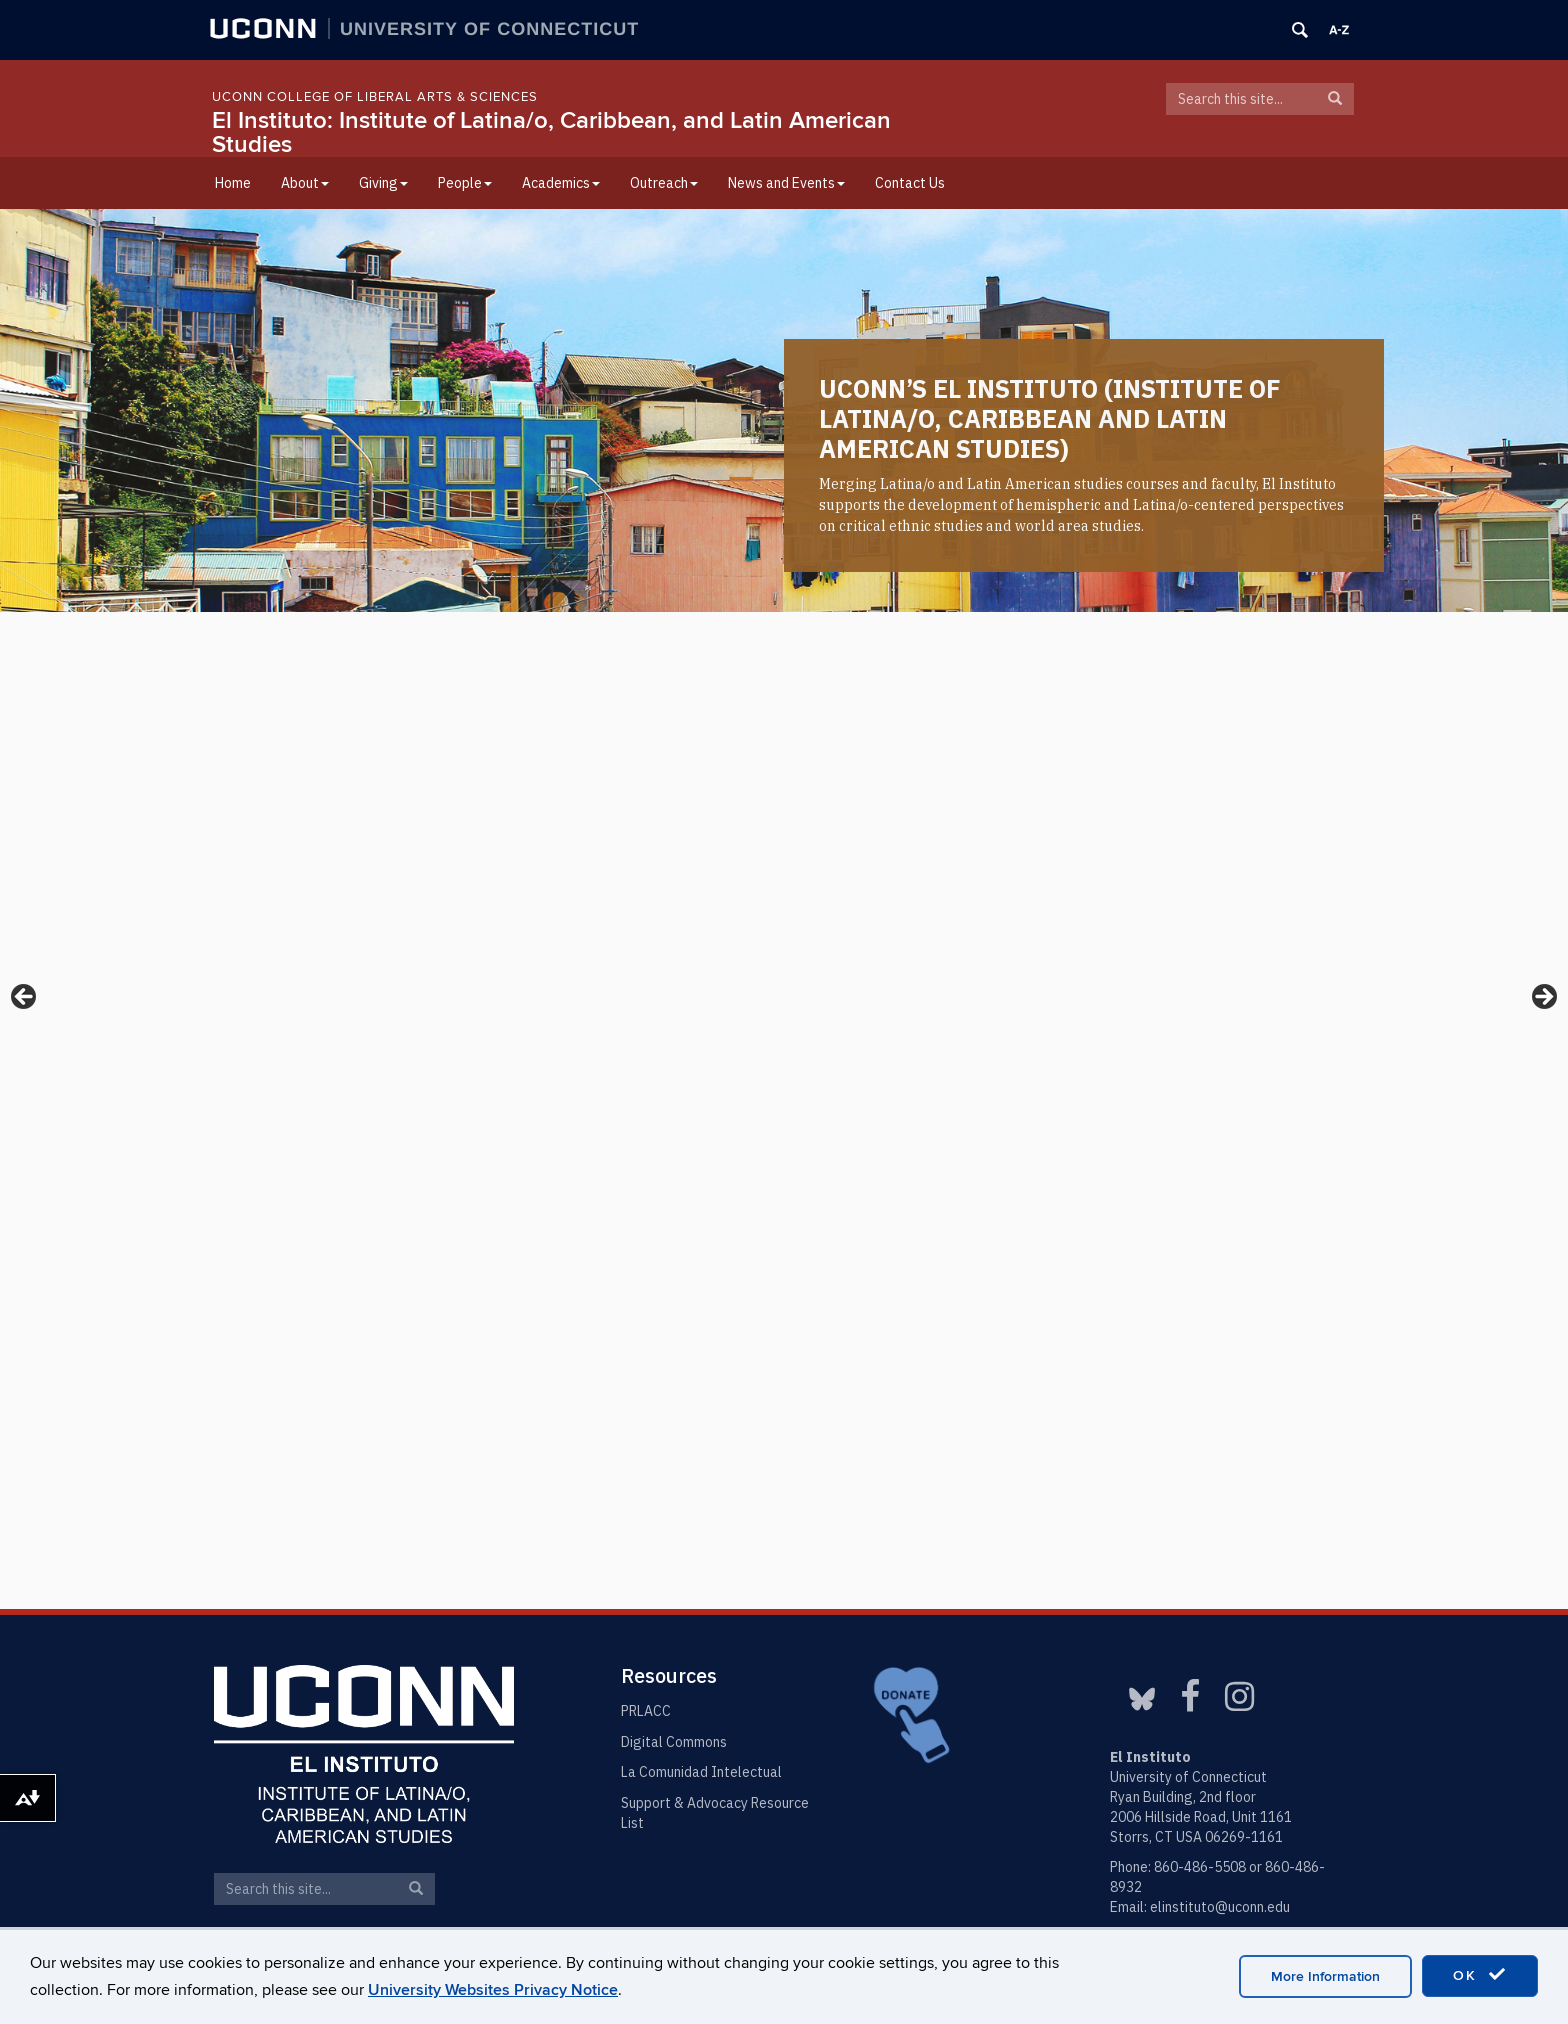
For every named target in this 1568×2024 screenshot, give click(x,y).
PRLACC (646, 1711)
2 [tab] (784, 577)
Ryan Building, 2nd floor (1183, 1797)
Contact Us (910, 183)
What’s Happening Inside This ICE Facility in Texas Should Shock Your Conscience (1171, 796)
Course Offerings (686, 1305)
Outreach (664, 183)
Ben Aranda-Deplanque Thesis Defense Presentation (1087, 1267)
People (465, 183)
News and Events (786, 183)
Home (233, 183)
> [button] (1543, 416)
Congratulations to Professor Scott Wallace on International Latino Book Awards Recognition (760, 809)
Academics (561, 183)
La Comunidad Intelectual (701, 1772)
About (305, 183)
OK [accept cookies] (1480, 1975)
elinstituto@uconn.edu (1220, 1907)
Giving (383, 183)
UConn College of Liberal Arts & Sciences (375, 97)
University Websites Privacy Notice (493, 1990)
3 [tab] (807, 577)
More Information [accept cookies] (1325, 1976)
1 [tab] (761, 577)
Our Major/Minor (491, 1305)
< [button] (25, 416)
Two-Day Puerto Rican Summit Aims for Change (379, 796)
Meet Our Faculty (296, 1519)
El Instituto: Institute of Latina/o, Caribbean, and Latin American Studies (551, 132)
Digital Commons (674, 1742)
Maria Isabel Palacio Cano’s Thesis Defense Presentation (1101, 1183)
